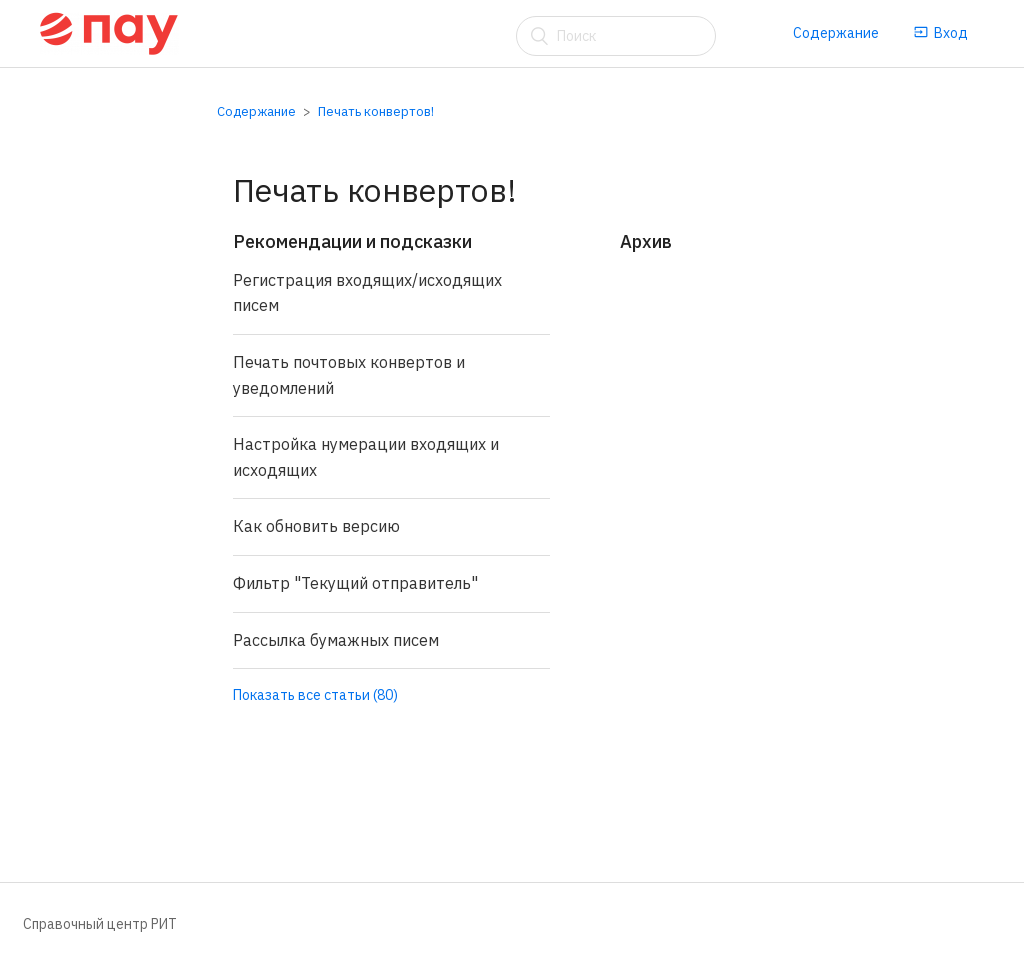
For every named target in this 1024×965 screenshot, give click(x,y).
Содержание (836, 33)
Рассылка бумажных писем (336, 640)
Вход (941, 33)
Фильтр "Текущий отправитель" (355, 583)
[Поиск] (616, 36)
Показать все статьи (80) (315, 695)
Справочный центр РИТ (100, 924)
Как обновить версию (316, 526)
